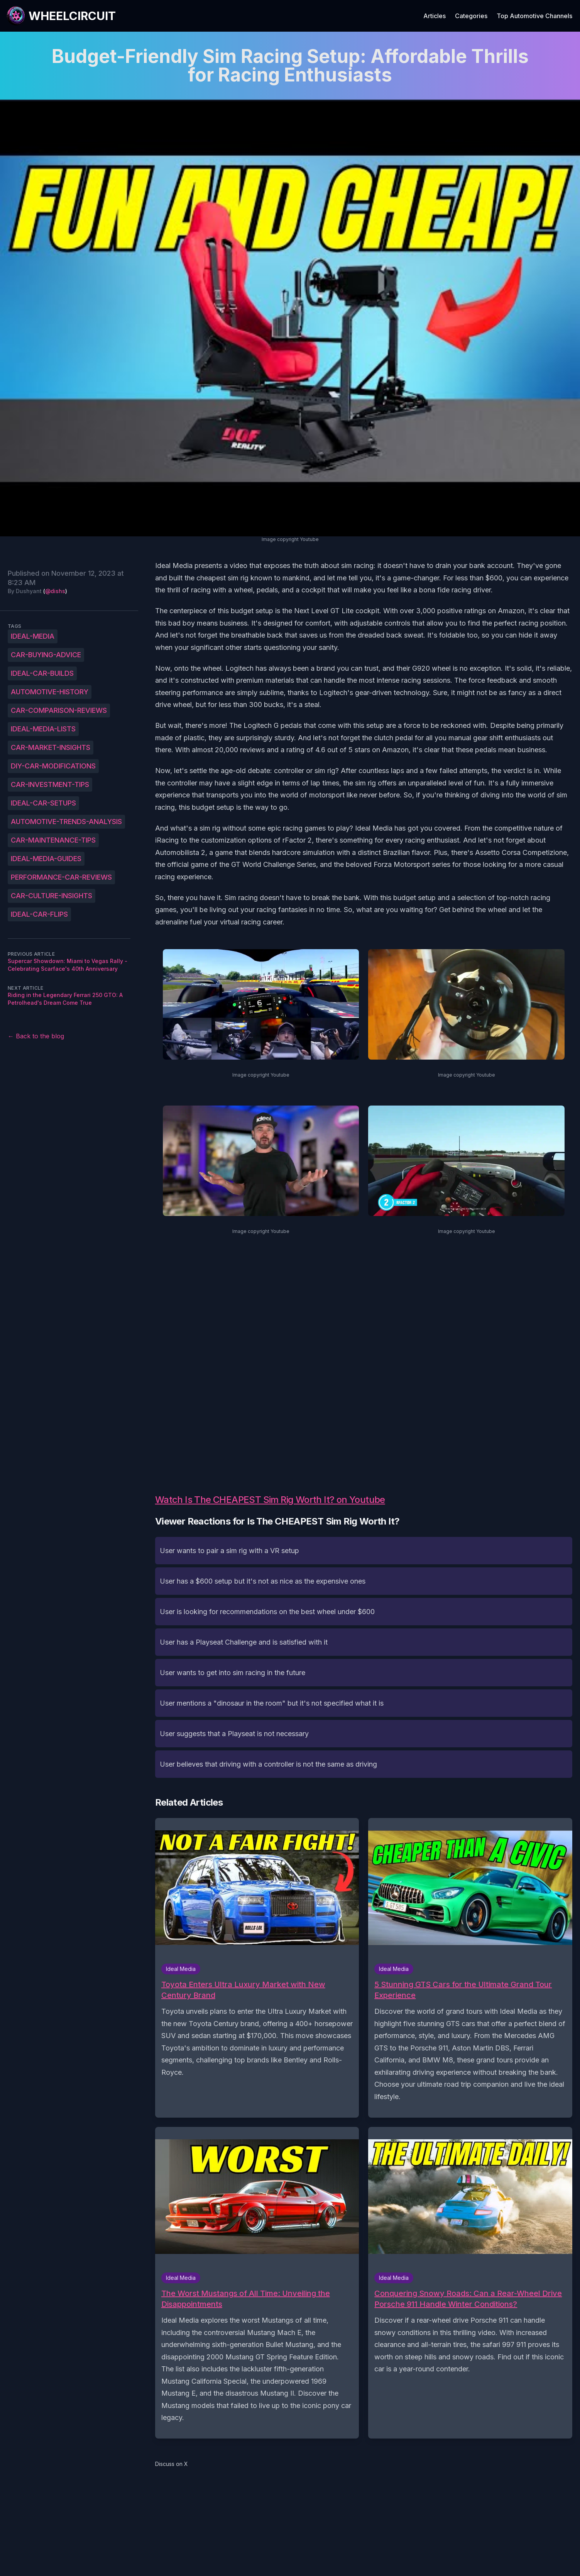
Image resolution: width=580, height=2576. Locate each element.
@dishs (55, 591)
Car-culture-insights (51, 896)
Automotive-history (49, 692)
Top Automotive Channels (534, 16)
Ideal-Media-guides (46, 859)
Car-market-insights (50, 747)
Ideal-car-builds (42, 673)
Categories (471, 16)
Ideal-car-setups (43, 803)
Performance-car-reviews (61, 877)
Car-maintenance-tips (53, 840)
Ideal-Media (32, 636)
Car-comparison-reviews (59, 710)
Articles (434, 16)
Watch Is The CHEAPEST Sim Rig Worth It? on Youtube (270, 1499)
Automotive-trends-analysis (66, 821)
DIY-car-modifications (53, 766)
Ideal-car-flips (39, 914)
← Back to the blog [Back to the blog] (36, 1036)
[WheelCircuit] (61, 16)
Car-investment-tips (50, 784)
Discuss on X (171, 2464)
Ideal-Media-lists (43, 729)
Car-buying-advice (46, 655)
